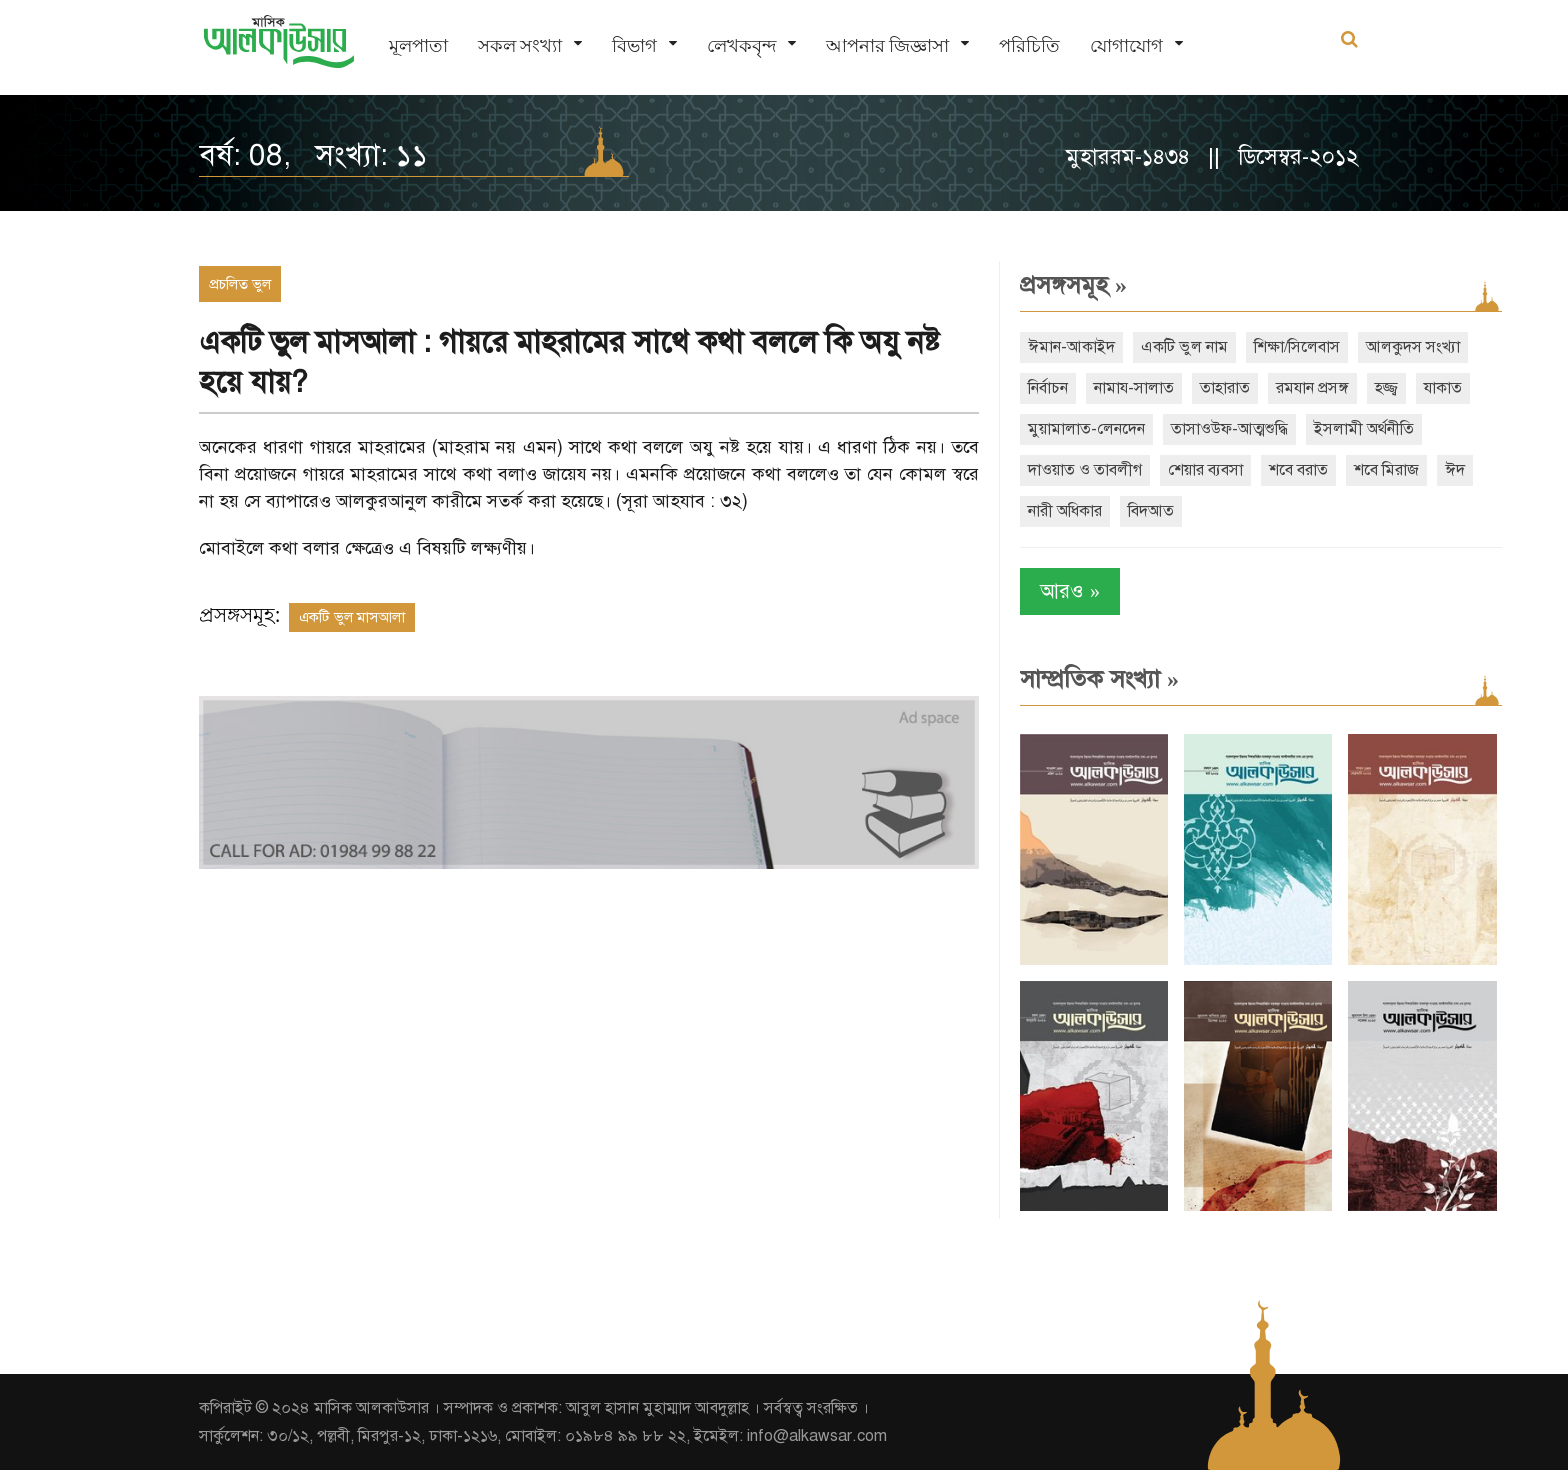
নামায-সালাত (1134, 388)
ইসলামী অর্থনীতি (1364, 429)
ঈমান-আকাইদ (1071, 347)
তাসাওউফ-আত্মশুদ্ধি (1229, 429)
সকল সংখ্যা (520, 45)
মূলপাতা (418, 45)
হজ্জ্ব (1386, 388)
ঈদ (1455, 470)
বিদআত (1151, 511)
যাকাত (1443, 388)
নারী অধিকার (1065, 511)
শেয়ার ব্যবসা (1205, 470)
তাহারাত (1225, 388)
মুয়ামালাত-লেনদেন (1086, 429)
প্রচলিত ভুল (240, 284)
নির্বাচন (1048, 388)
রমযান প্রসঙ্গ (1312, 388)
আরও (1070, 591)
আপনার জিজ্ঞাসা (887, 45)
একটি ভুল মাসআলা (352, 617)
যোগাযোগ (1126, 45)
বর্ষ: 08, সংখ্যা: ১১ (313, 155)
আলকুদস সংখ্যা (1413, 347)
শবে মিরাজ (1386, 470)
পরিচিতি (1029, 45)
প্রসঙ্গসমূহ (1073, 285)
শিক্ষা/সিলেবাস (1297, 347)
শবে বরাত (1298, 470)
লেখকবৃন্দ (741, 45)
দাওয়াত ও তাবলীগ (1085, 470)
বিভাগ (634, 45)
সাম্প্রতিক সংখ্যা (1099, 679)
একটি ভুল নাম (1184, 347)
